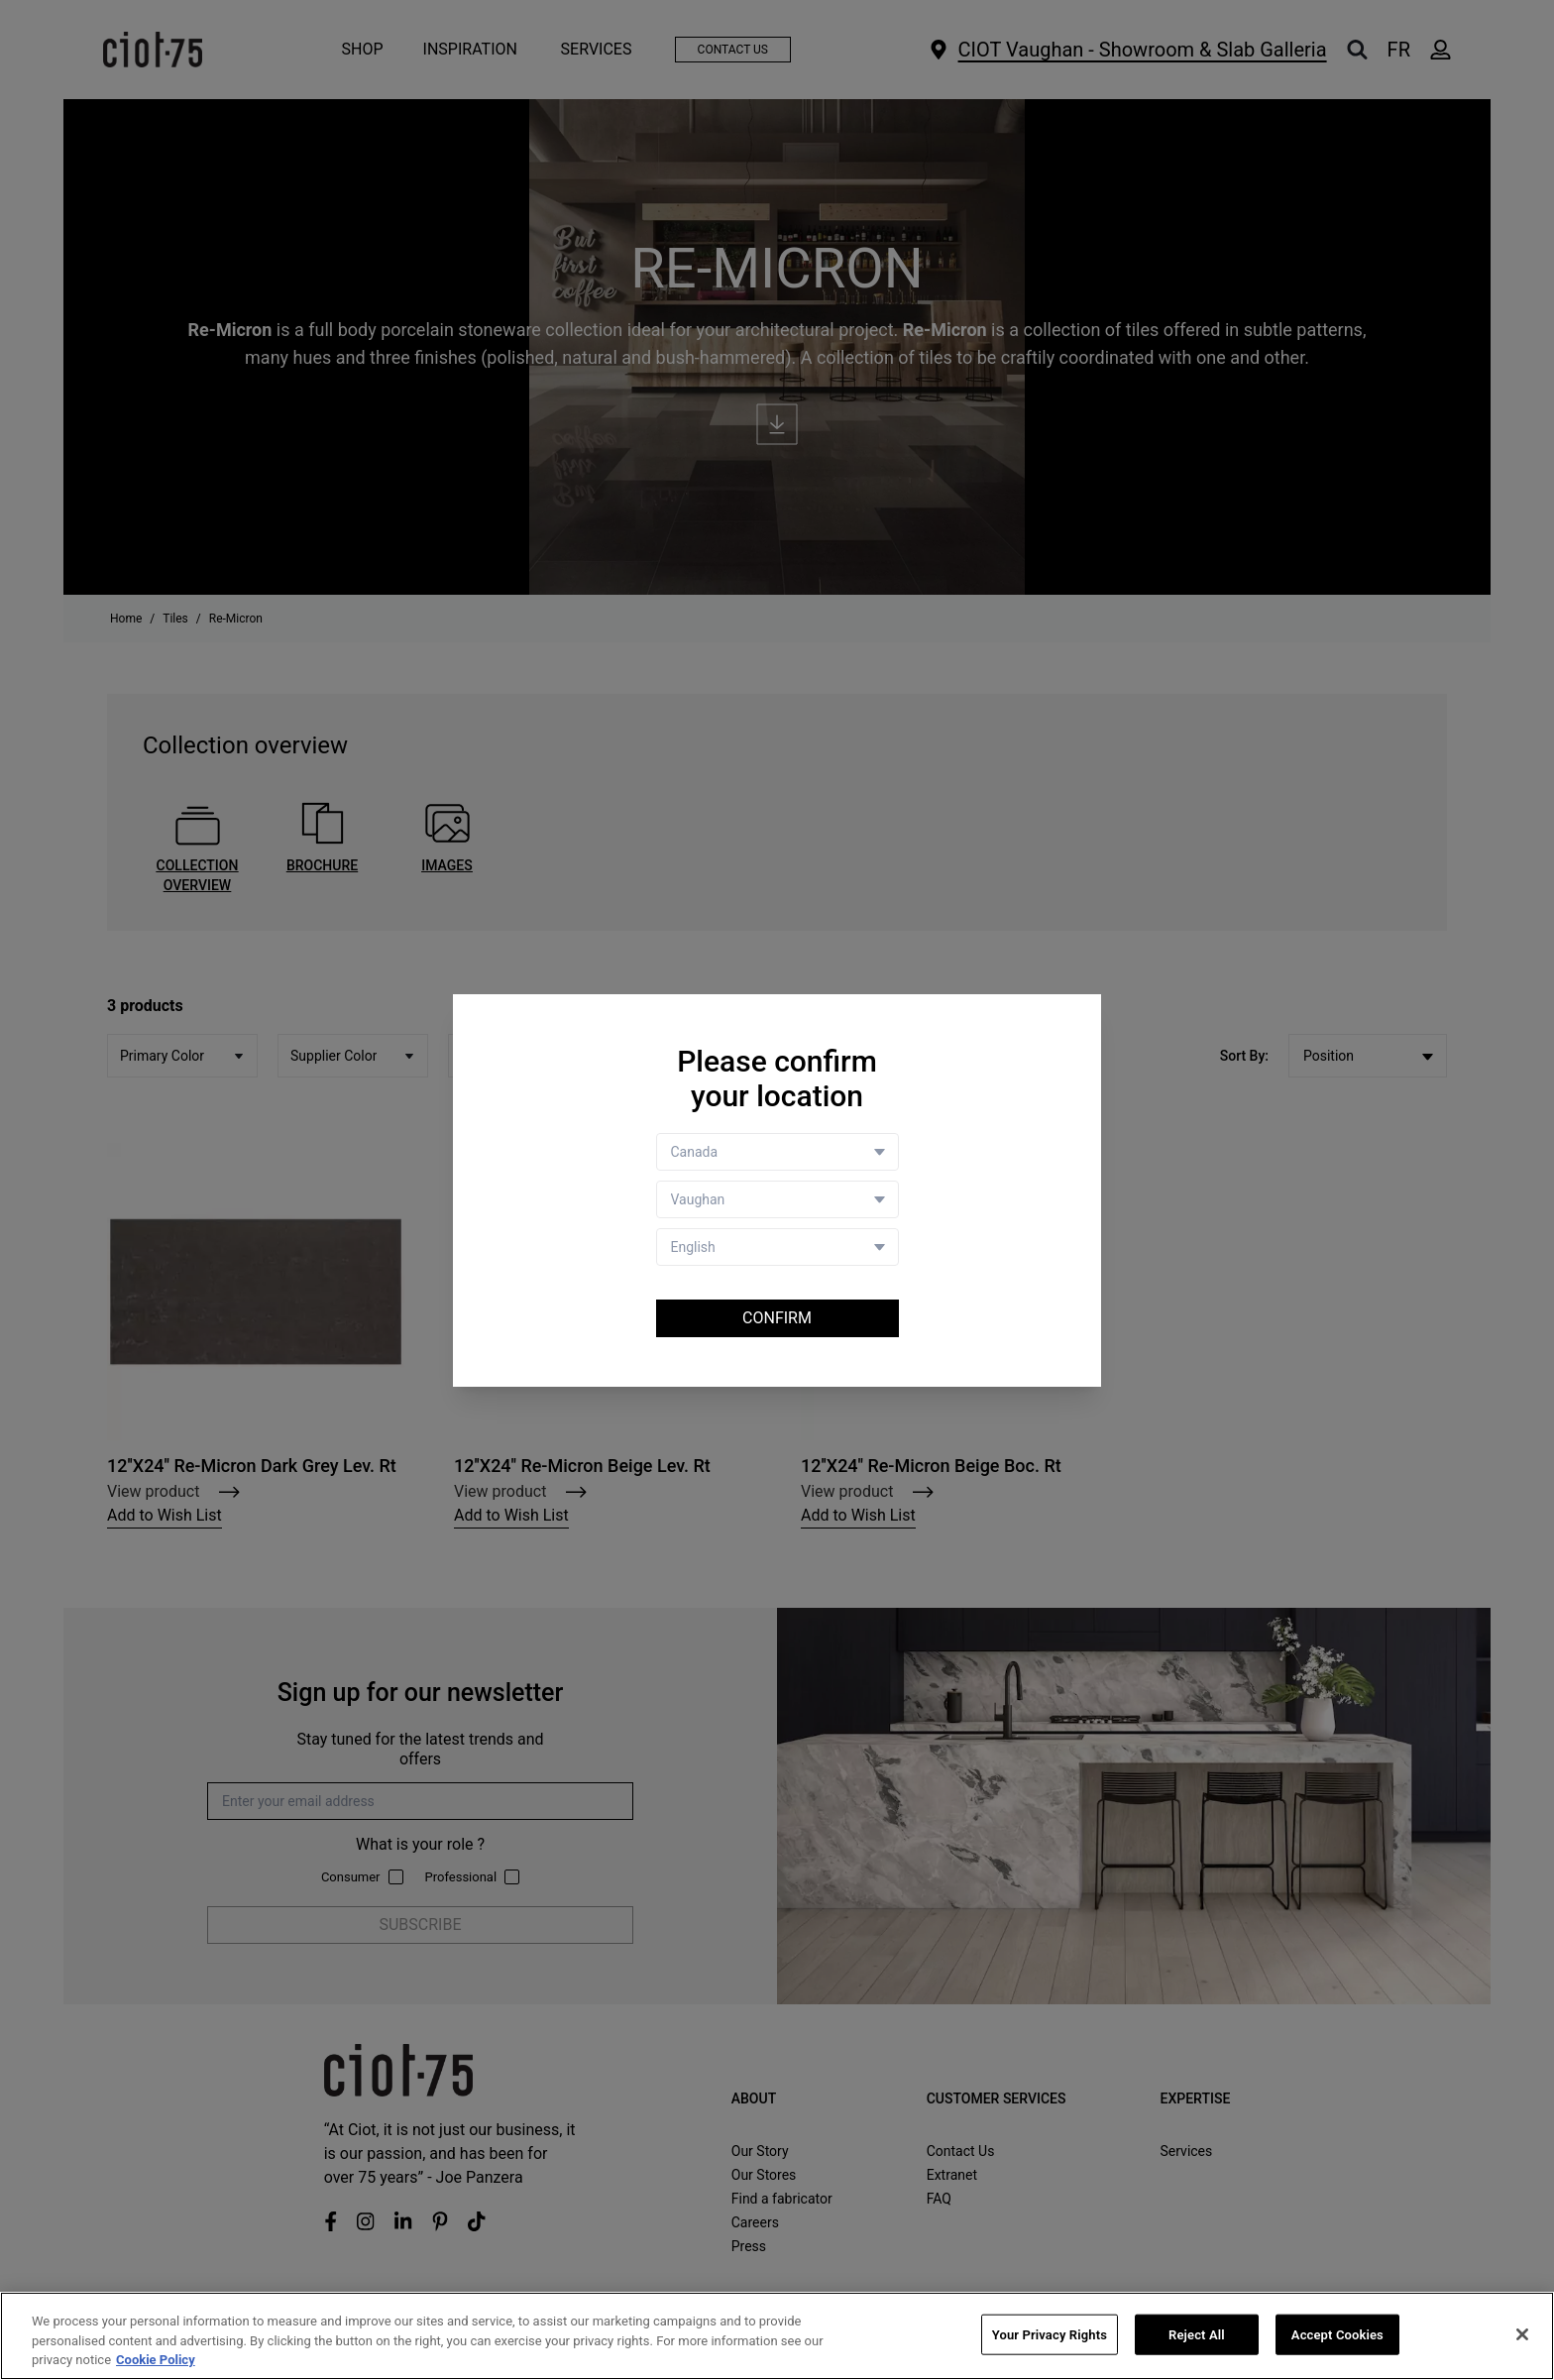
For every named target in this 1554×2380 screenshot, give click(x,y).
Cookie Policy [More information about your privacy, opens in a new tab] (155, 2360)
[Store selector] (777, 1199)
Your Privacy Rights (1049, 2334)
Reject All (1196, 2334)
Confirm (777, 1317)
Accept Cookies (1337, 2334)
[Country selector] (777, 1152)
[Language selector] (777, 1247)
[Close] (1522, 2334)
